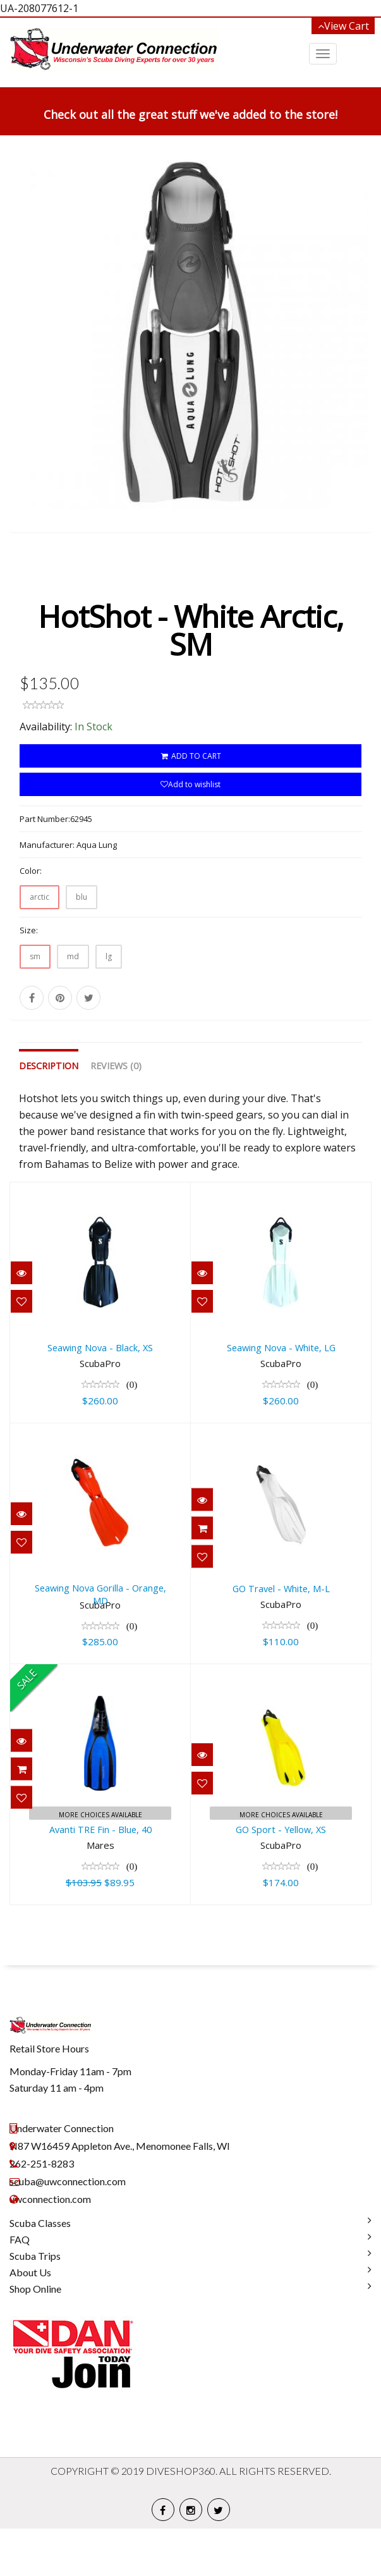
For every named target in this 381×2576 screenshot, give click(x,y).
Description (48, 1113)
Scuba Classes (40, 2270)
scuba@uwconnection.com (67, 2229)
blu (81, 944)
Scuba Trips (35, 2303)
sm (35, 1003)
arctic (39, 944)
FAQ (19, 2287)
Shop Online (35, 2336)
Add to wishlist (190, 831)
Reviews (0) (116, 1113)
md (73, 1003)
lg (109, 1003)
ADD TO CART (190, 803)
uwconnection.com (50, 2246)
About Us (30, 2320)
